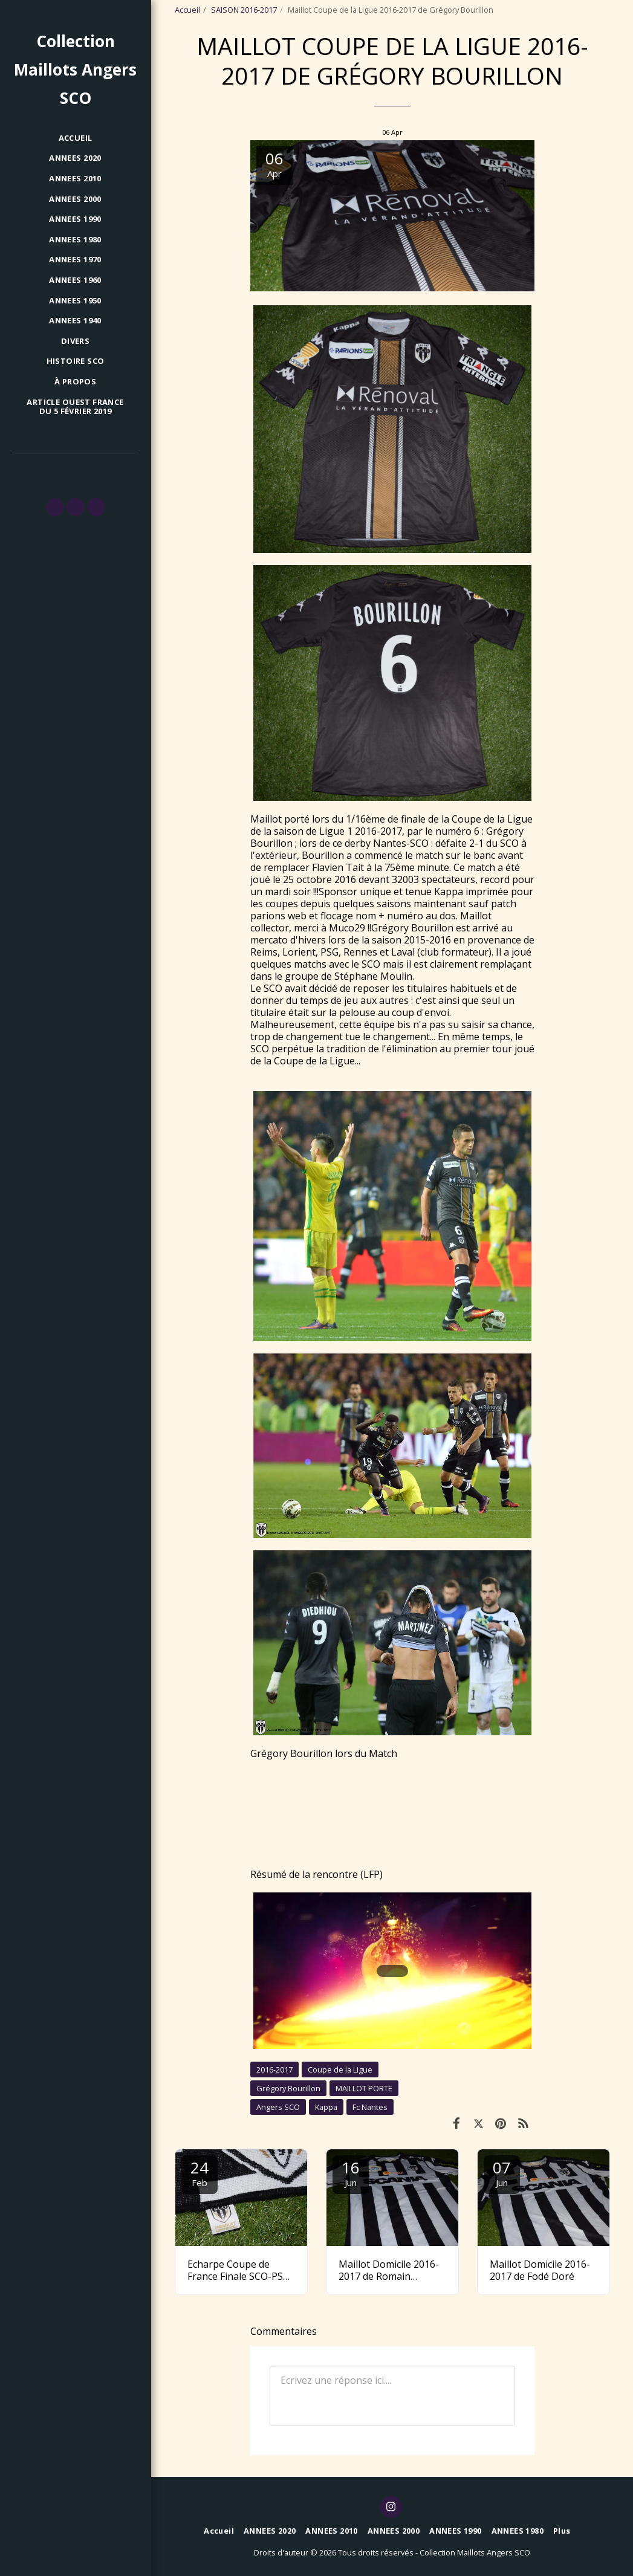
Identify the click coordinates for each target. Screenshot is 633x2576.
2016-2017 (274, 2069)
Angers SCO (278, 2107)
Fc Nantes (370, 2107)
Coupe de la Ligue (340, 2069)
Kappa (326, 2107)
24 (199, 2173)
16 (351, 2173)
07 (502, 2173)
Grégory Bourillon (288, 2088)
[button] (55, 507)
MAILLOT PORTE (364, 2088)
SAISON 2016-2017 (244, 9)
